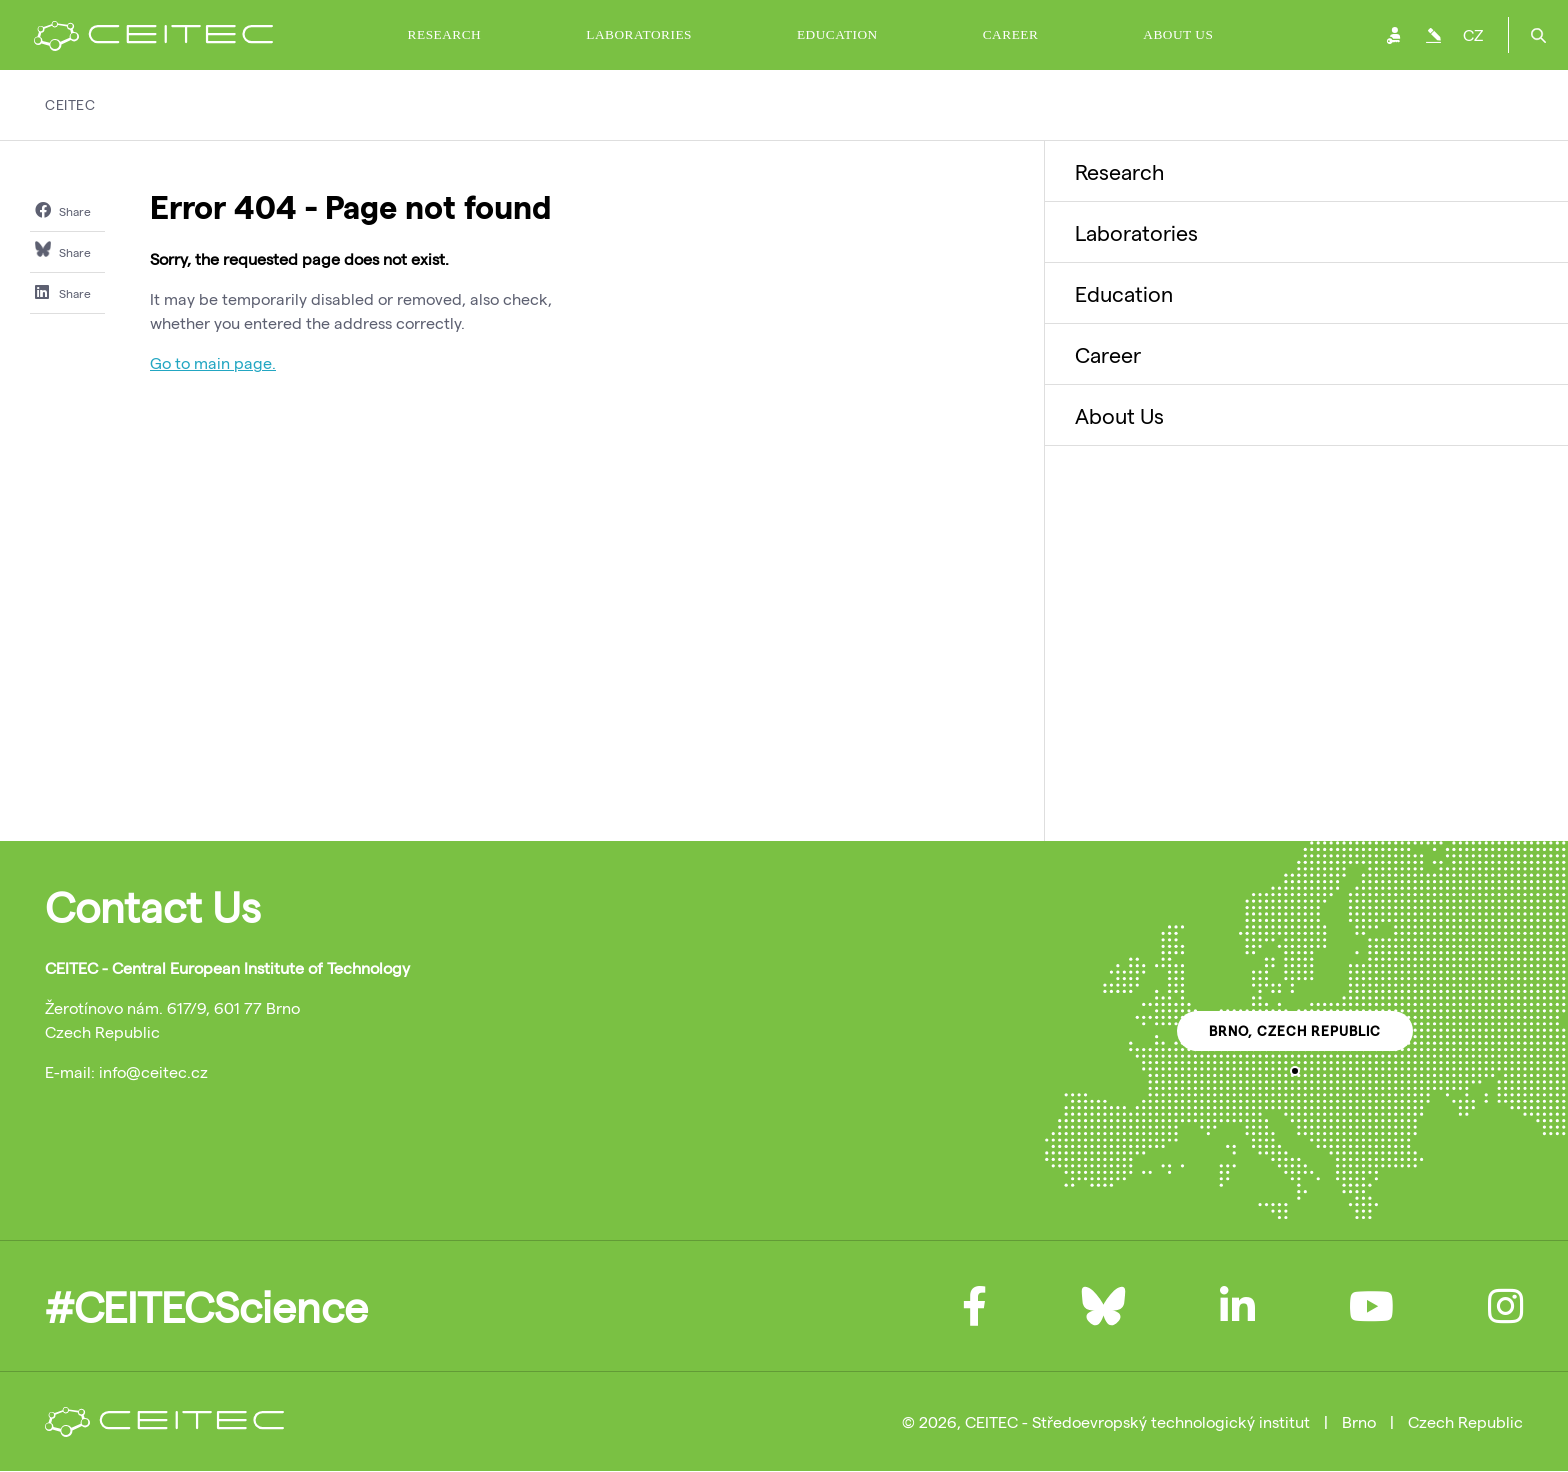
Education (837, 34)
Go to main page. (213, 362)
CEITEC (70, 104)
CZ (1473, 34)
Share (63, 210)
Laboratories (639, 34)
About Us (1178, 34)
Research (445, 34)
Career (1011, 34)
